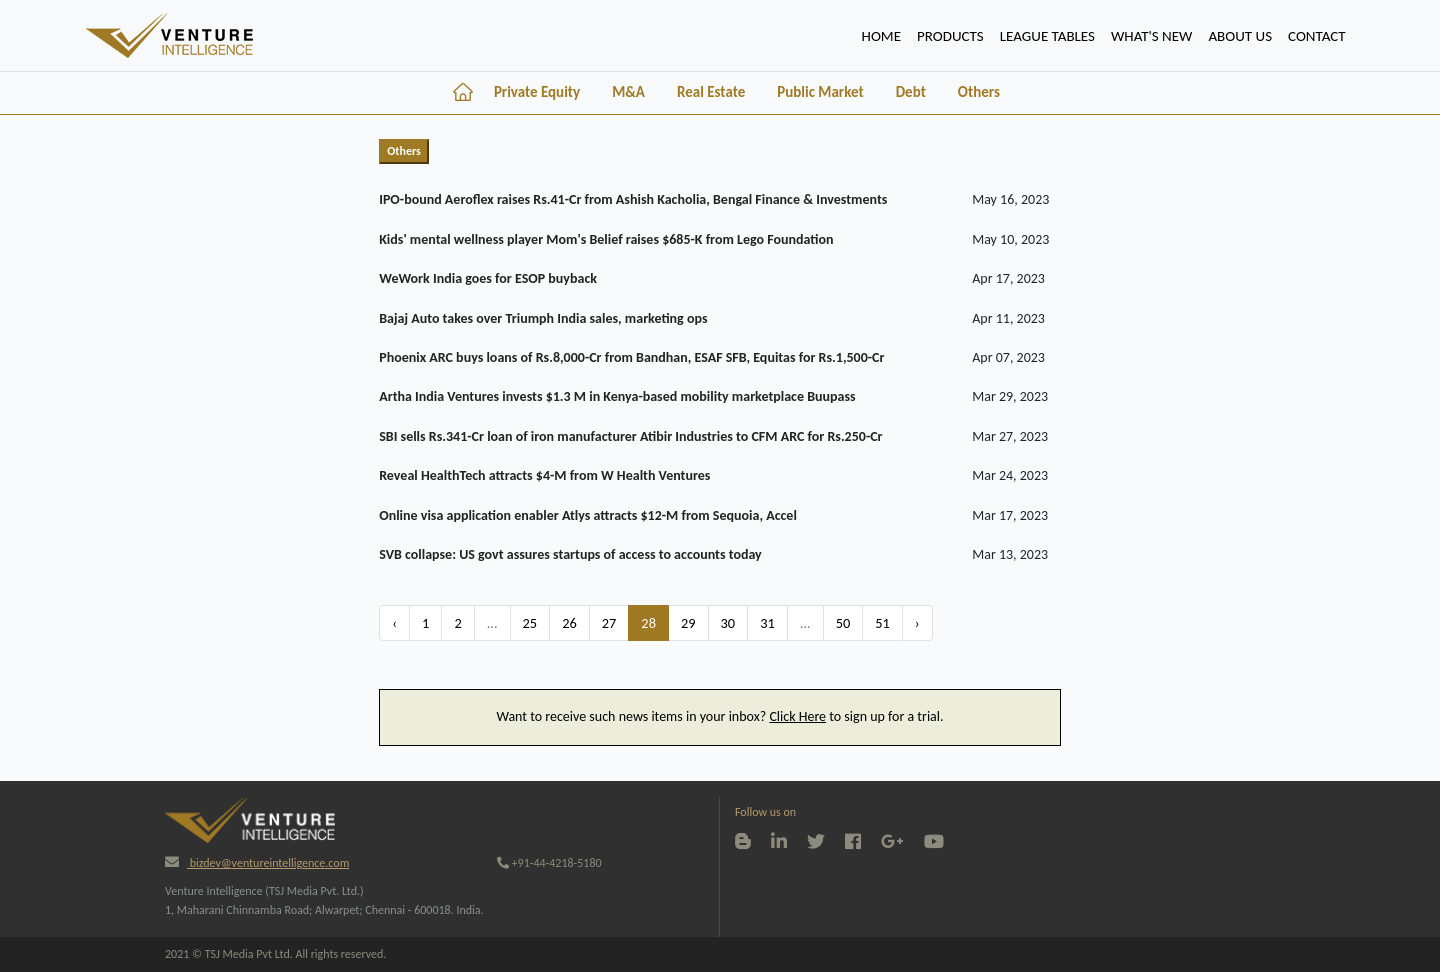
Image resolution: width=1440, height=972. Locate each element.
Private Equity (537, 92)
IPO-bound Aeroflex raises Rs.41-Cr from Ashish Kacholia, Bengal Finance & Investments (633, 199)
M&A (628, 92)
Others (979, 92)
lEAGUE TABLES (1047, 36)
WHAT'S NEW (1151, 36)
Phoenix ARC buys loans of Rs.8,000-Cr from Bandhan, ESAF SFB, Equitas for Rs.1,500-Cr (631, 357)
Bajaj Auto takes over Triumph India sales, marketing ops (543, 318)
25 (530, 623)
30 (728, 623)
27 (609, 623)
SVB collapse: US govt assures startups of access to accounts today (570, 554)
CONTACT (1317, 36)
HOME (885, 34)
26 (569, 623)
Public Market (820, 92)
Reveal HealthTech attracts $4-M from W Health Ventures (544, 475)
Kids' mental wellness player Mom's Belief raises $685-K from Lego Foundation (606, 239)
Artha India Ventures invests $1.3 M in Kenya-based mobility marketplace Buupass (617, 396)
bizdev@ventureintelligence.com (257, 863)
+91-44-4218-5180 (549, 863)
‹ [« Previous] (394, 623)
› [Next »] (917, 623)
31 (767, 623)
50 (843, 623)
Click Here (797, 716)
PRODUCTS (950, 36)
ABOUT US (1240, 36)
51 (882, 623)
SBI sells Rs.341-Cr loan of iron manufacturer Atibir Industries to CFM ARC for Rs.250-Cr (630, 436)
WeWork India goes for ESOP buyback (488, 278)
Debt (911, 92)
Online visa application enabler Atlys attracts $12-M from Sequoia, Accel (588, 515)
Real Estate (711, 92)
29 (688, 623)
